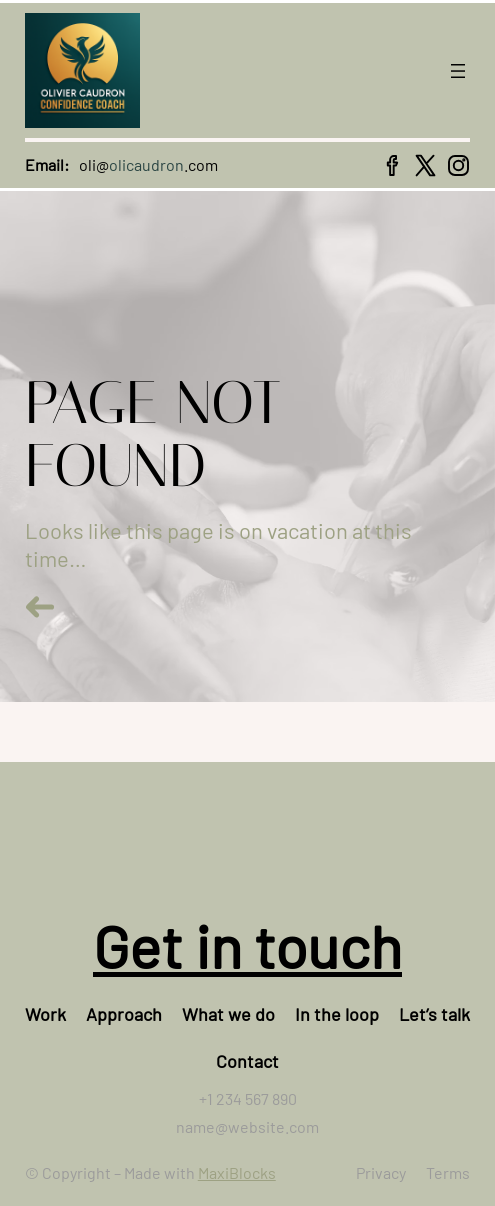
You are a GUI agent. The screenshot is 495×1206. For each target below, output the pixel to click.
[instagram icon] (458, 165)
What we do (228, 1014)
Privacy (381, 1172)
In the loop (337, 1014)
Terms (448, 1172)
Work (45, 1014)
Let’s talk (434, 1014)
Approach (124, 1014)
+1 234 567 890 (248, 1098)
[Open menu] (458, 71)
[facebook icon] (392, 165)
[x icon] (425, 165)
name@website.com (247, 1126)
